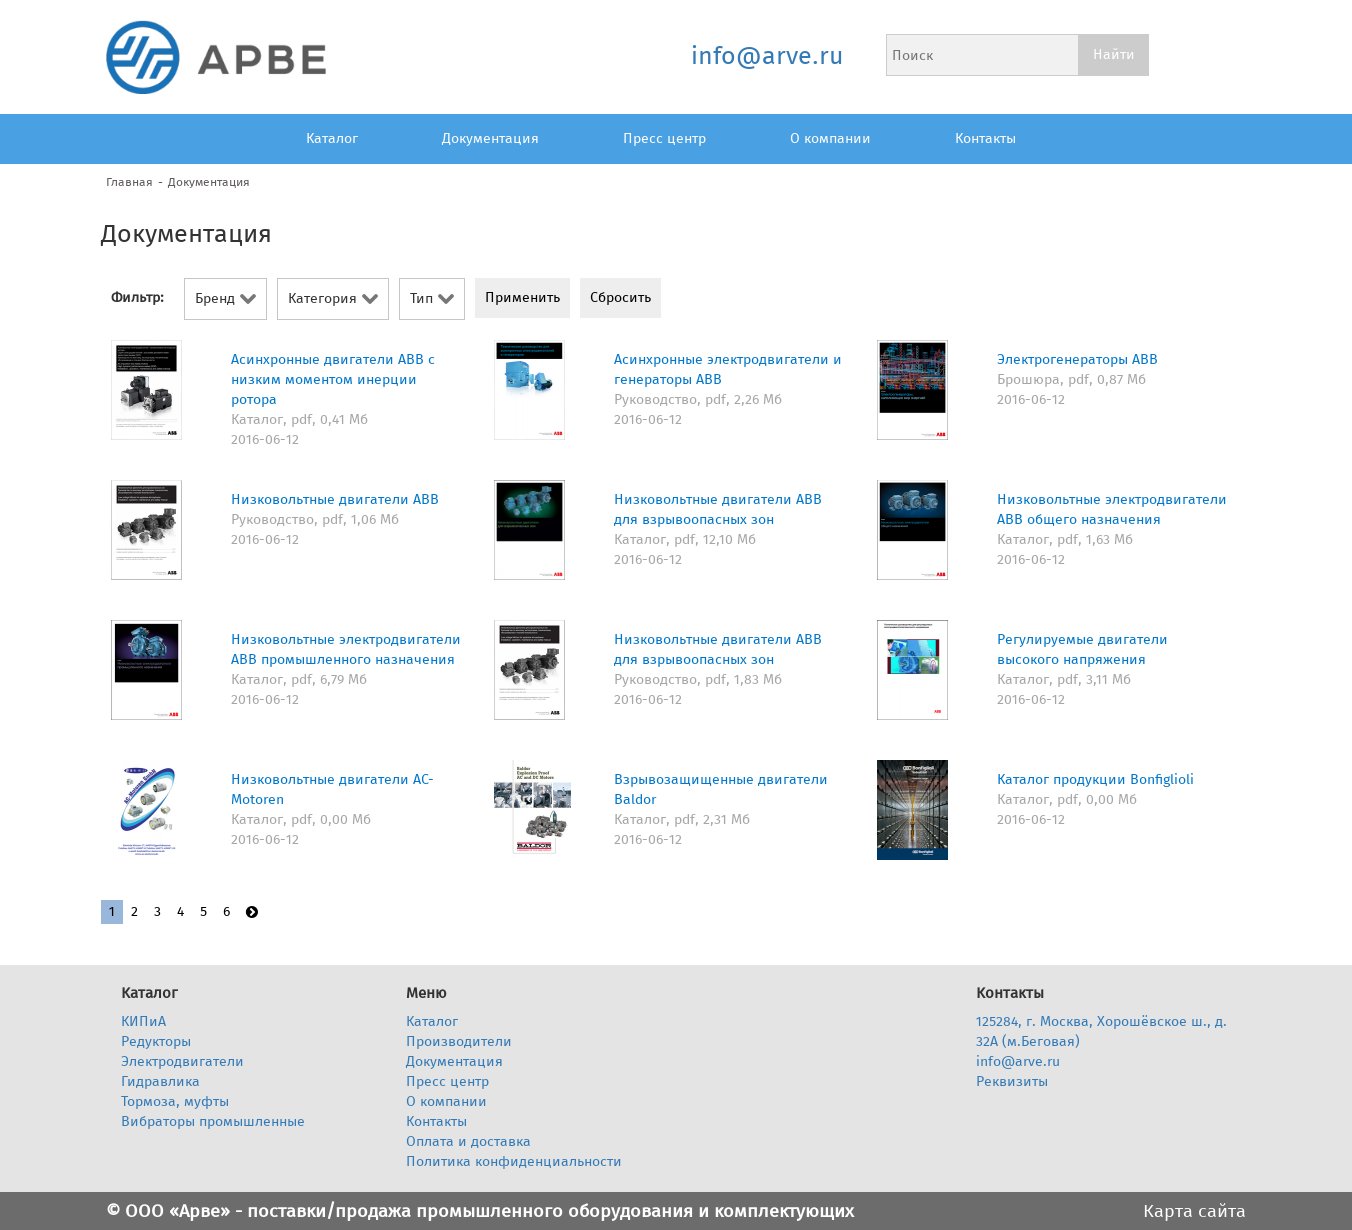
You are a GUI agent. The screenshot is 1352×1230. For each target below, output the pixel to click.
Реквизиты (1012, 1081)
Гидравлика (160, 1081)
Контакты (985, 138)
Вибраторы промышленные (213, 1121)
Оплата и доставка (468, 1141)
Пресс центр (664, 138)
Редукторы (156, 1041)
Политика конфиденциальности (514, 1161)
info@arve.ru (766, 56)
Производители (459, 1041)
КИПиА (143, 1021)
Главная (129, 182)
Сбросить (620, 297)
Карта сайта (1194, 1211)
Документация (490, 138)
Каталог (332, 138)
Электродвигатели (182, 1061)
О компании (830, 138)
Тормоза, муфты (175, 1101)
